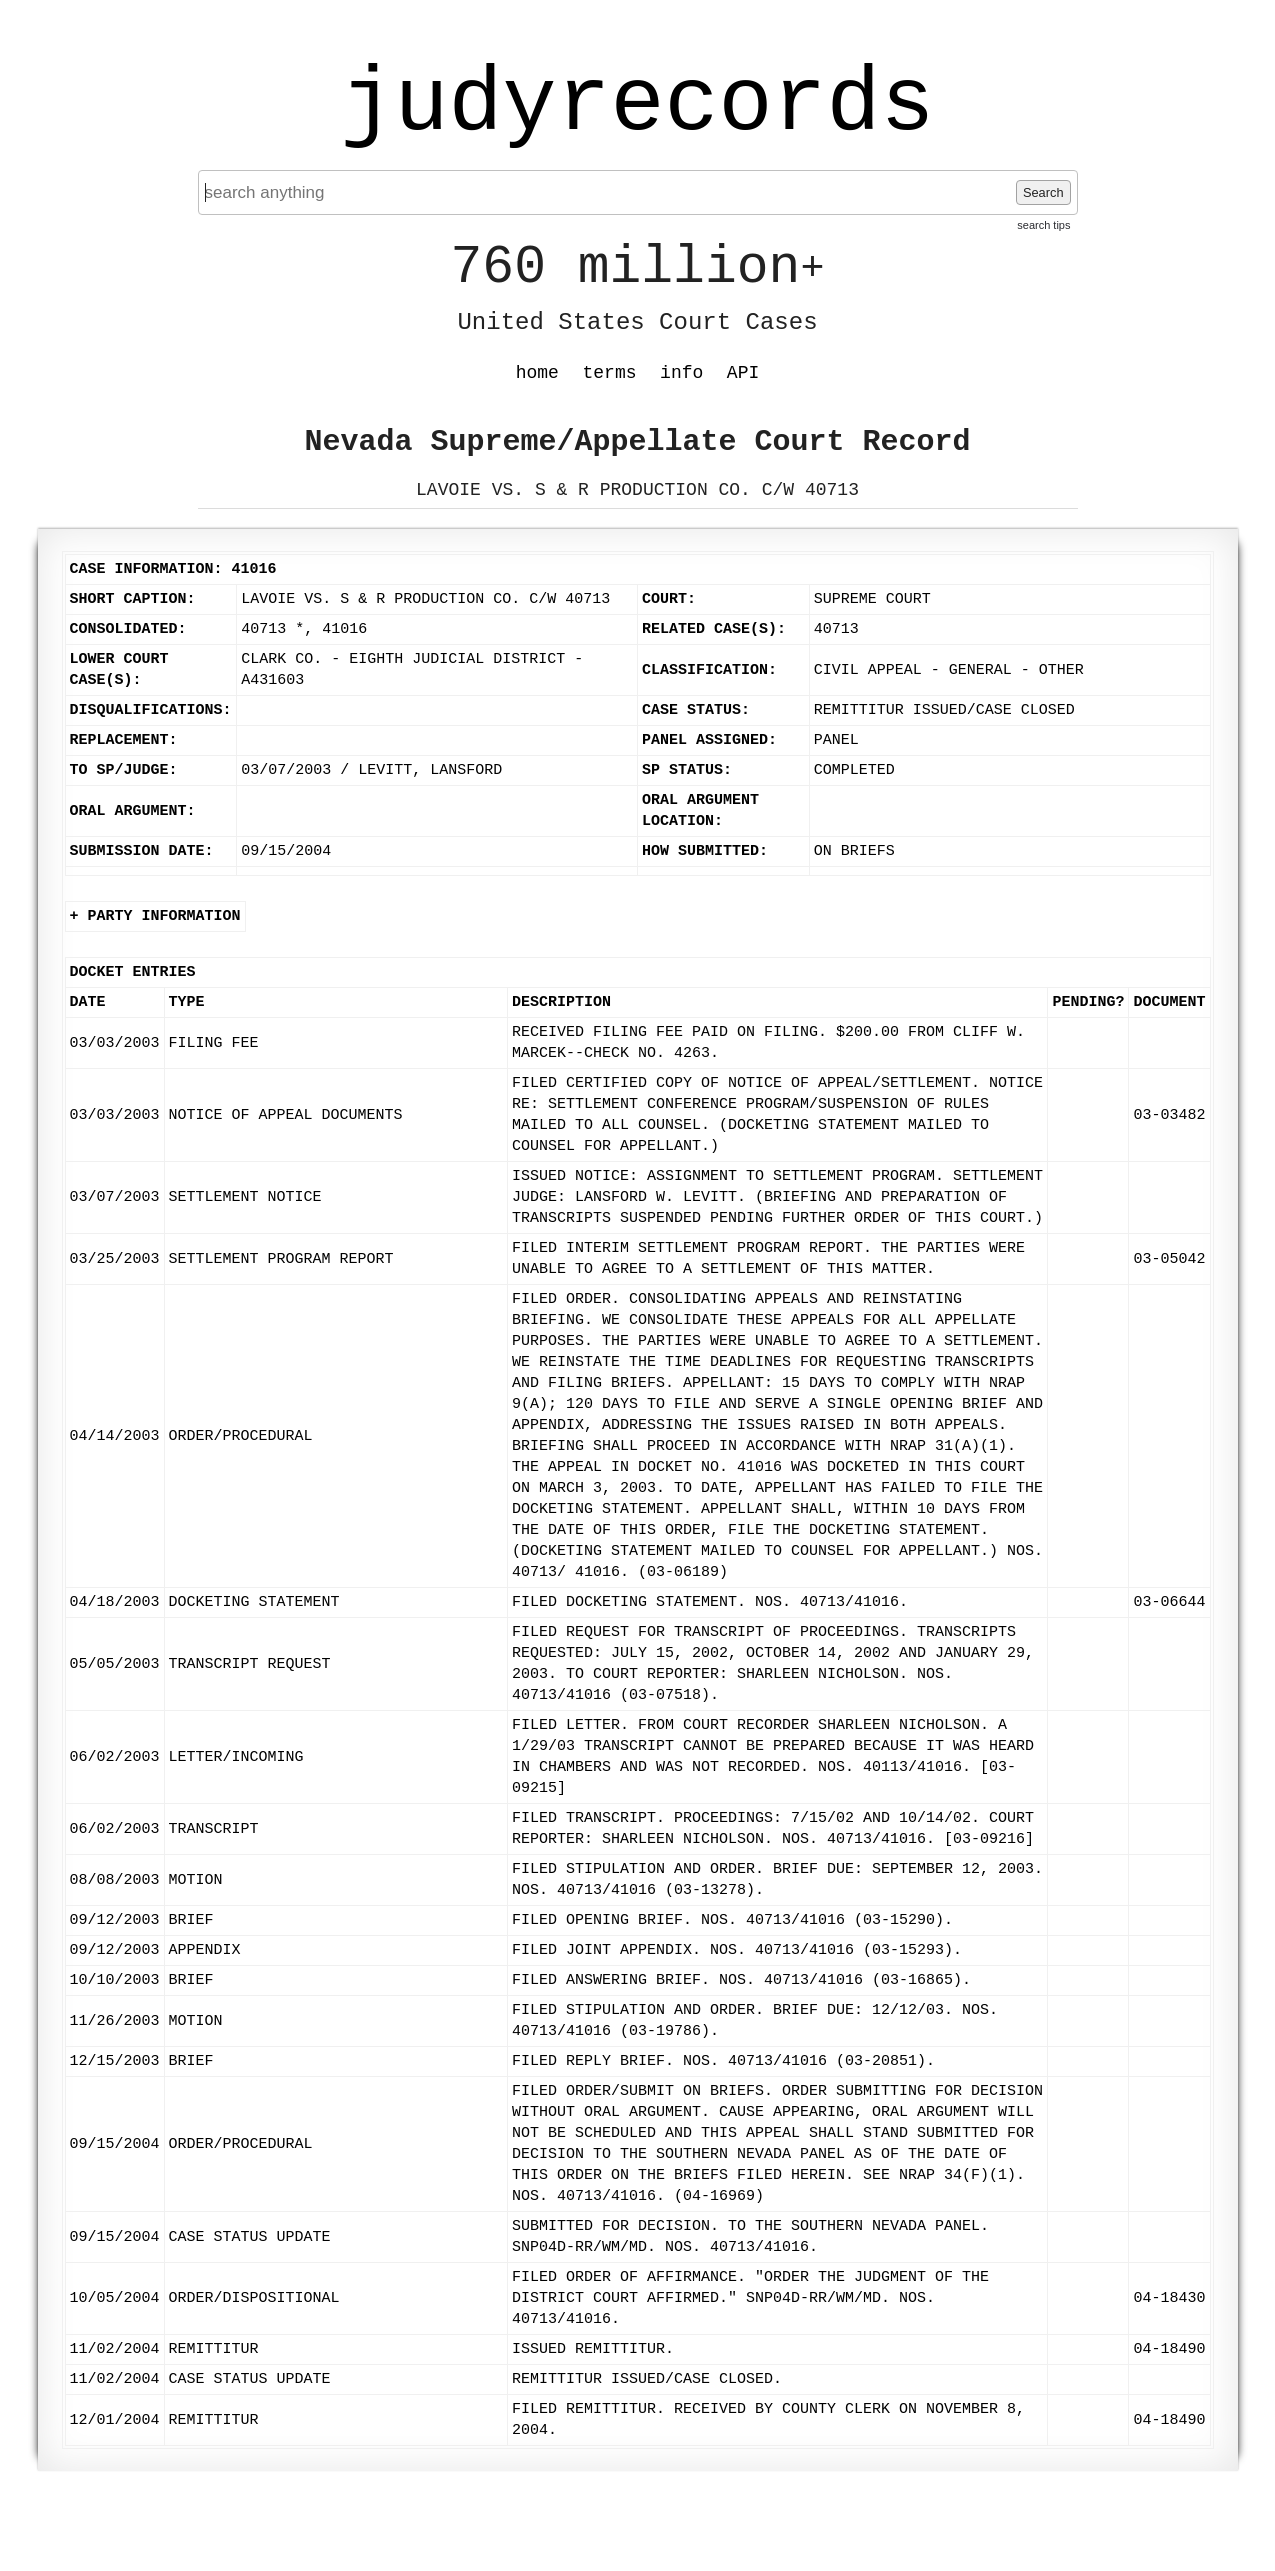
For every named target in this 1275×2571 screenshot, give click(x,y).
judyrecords (637, 105)
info (681, 373)
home (537, 373)
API (743, 373)
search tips (1043, 225)
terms (610, 373)
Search (1043, 192)
